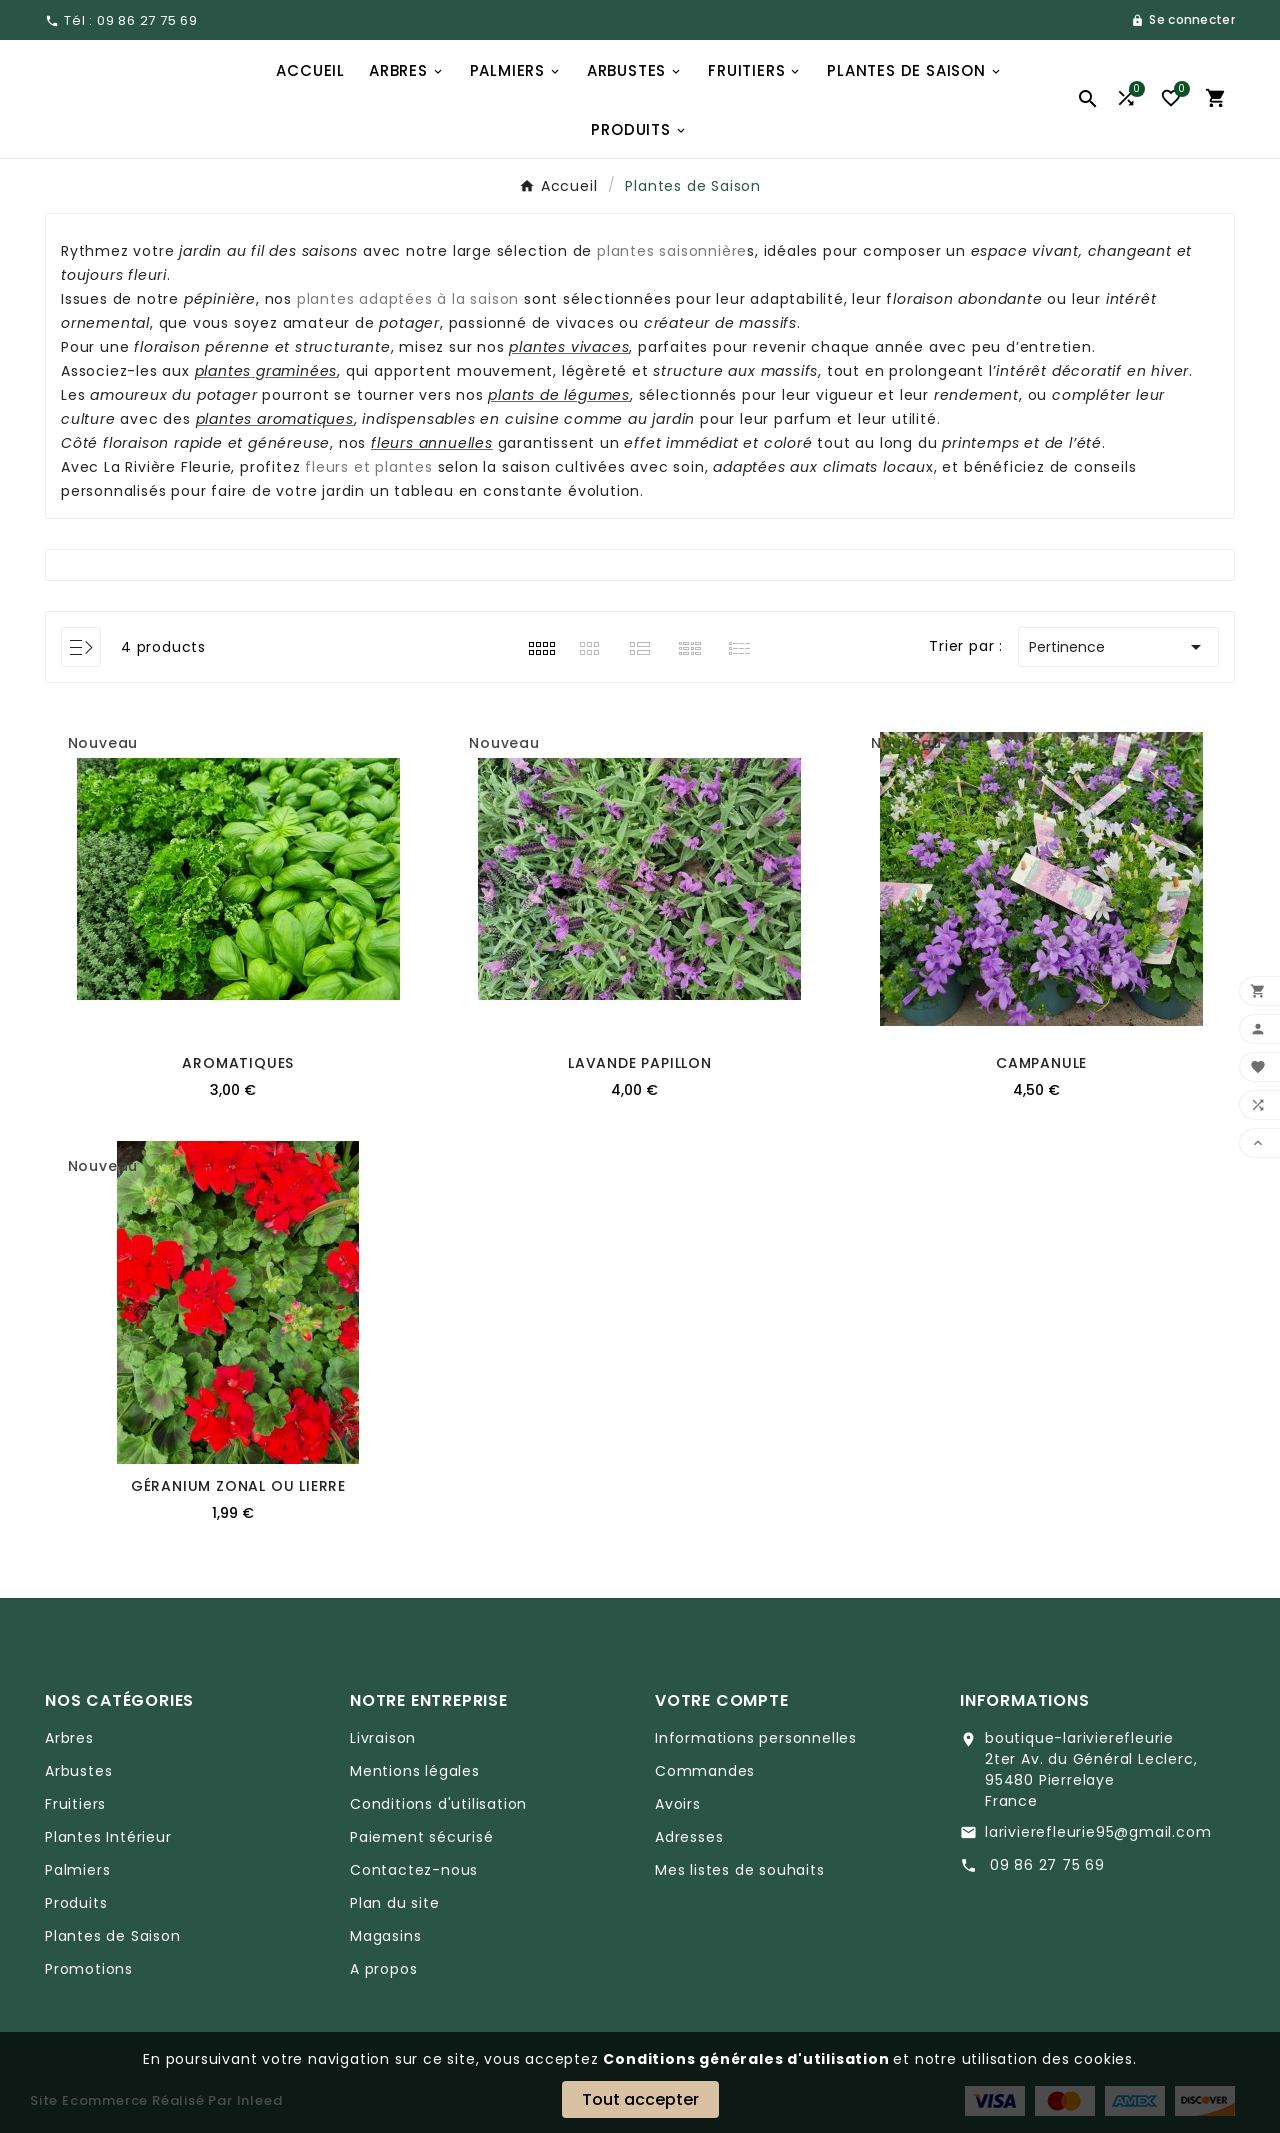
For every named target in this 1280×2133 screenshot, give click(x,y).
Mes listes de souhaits (740, 1870)
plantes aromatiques (275, 419)
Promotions (89, 1969)
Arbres (69, 1738)
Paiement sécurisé (422, 1837)
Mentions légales (415, 1771)
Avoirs (678, 1804)
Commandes (705, 1771)
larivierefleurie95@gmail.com (1098, 1832)
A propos (383, 1969)
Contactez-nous (414, 1870)
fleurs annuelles (432, 443)
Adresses (689, 1837)
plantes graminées (266, 371)
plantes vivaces (569, 347)
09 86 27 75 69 (1045, 1865)
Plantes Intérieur (108, 1837)
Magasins (385, 1936)
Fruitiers (75, 1804)
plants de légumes (559, 395)
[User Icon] (1183, 20)
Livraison (383, 1738)
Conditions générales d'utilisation (748, 2059)
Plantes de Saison (113, 1936)
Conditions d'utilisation (438, 1804)
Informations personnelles (756, 1738)
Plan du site (395, 1903)
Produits (76, 1903)
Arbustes (78, 1771)
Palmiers (77, 1870)
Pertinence (1118, 647)
